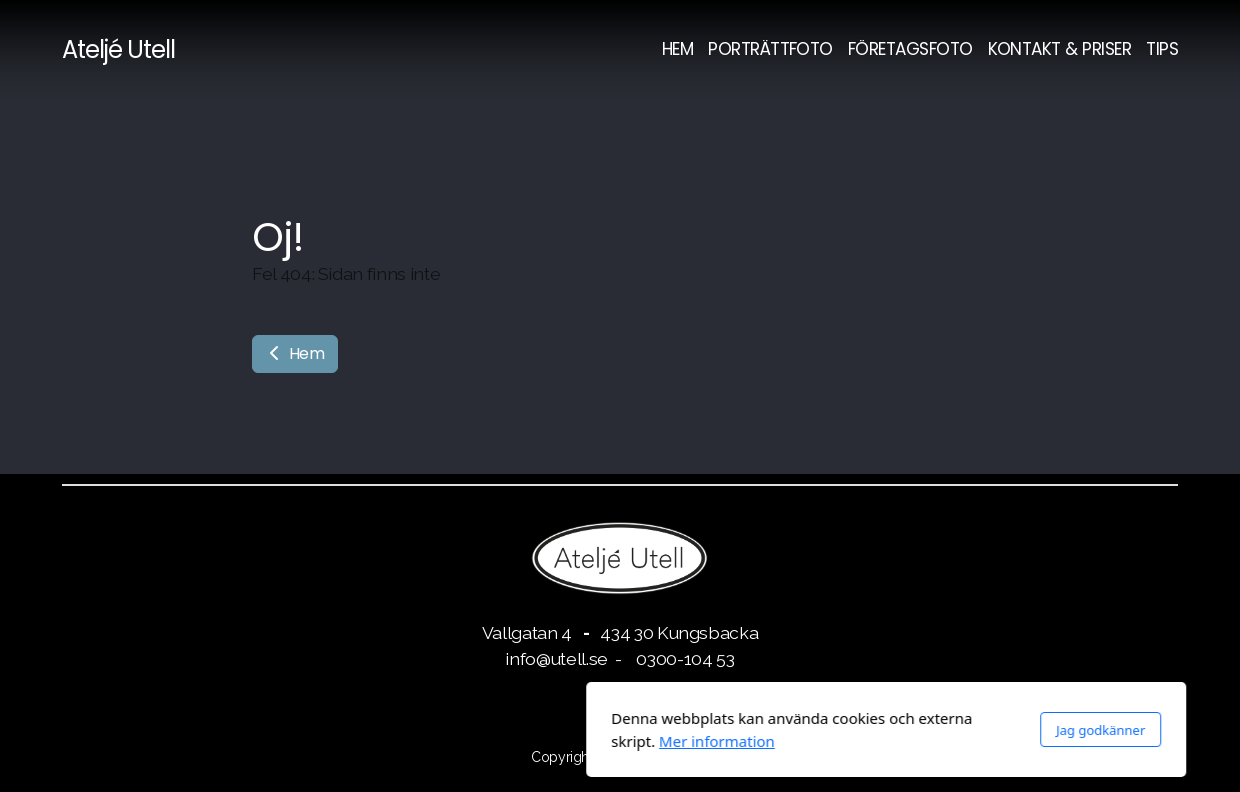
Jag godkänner (834, 730)
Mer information (451, 741)
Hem (295, 353)
